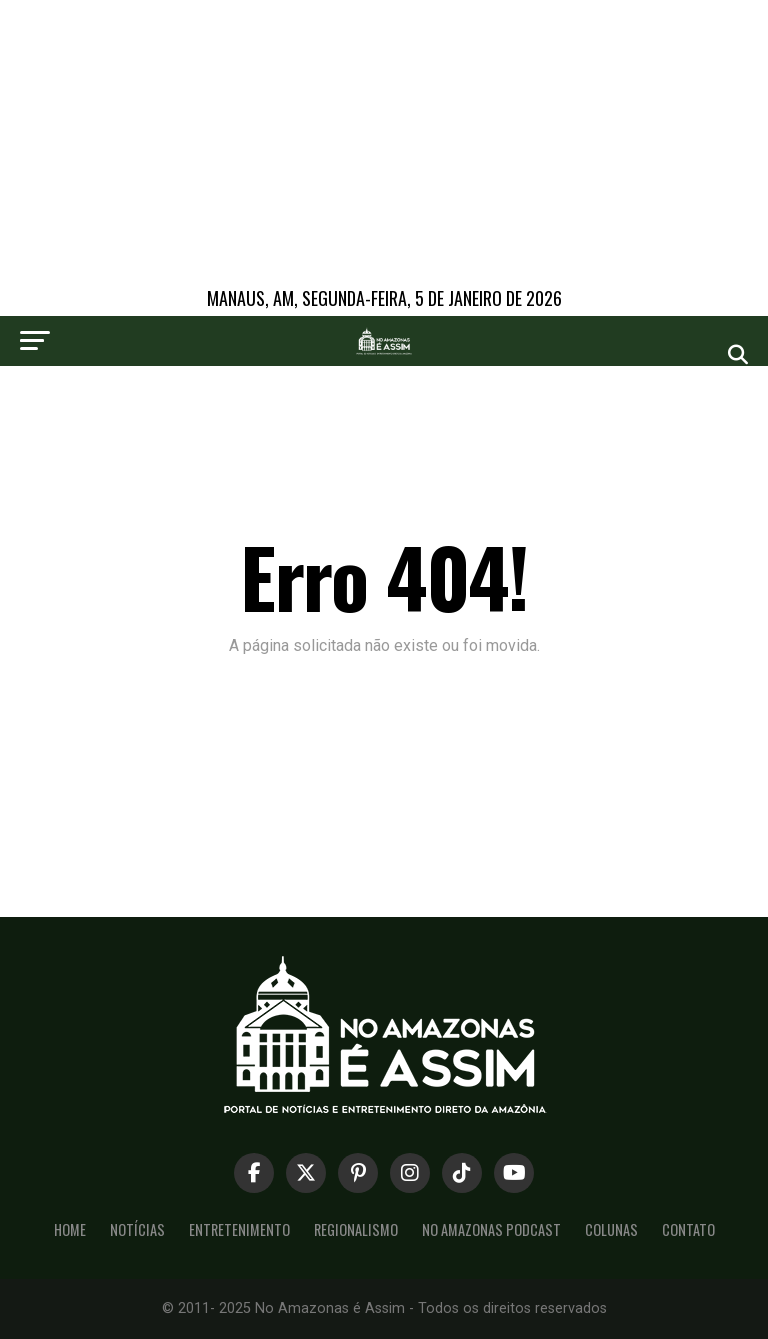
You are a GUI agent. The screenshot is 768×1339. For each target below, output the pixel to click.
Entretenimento (239, 1229)
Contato (688, 1229)
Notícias (137, 1229)
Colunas (611, 1229)
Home (70, 1229)
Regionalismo (356, 1229)
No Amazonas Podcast (491, 1229)
